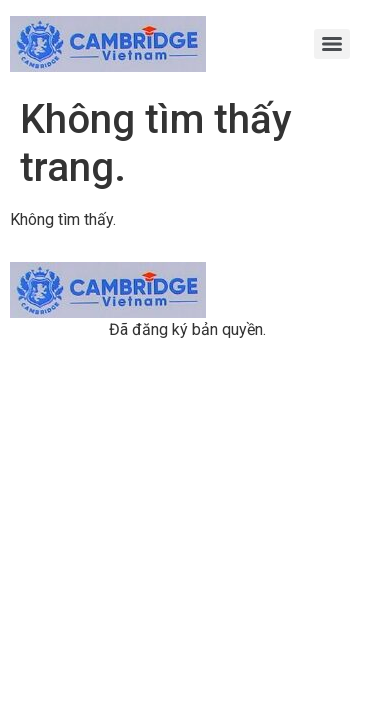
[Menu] (332, 44)
